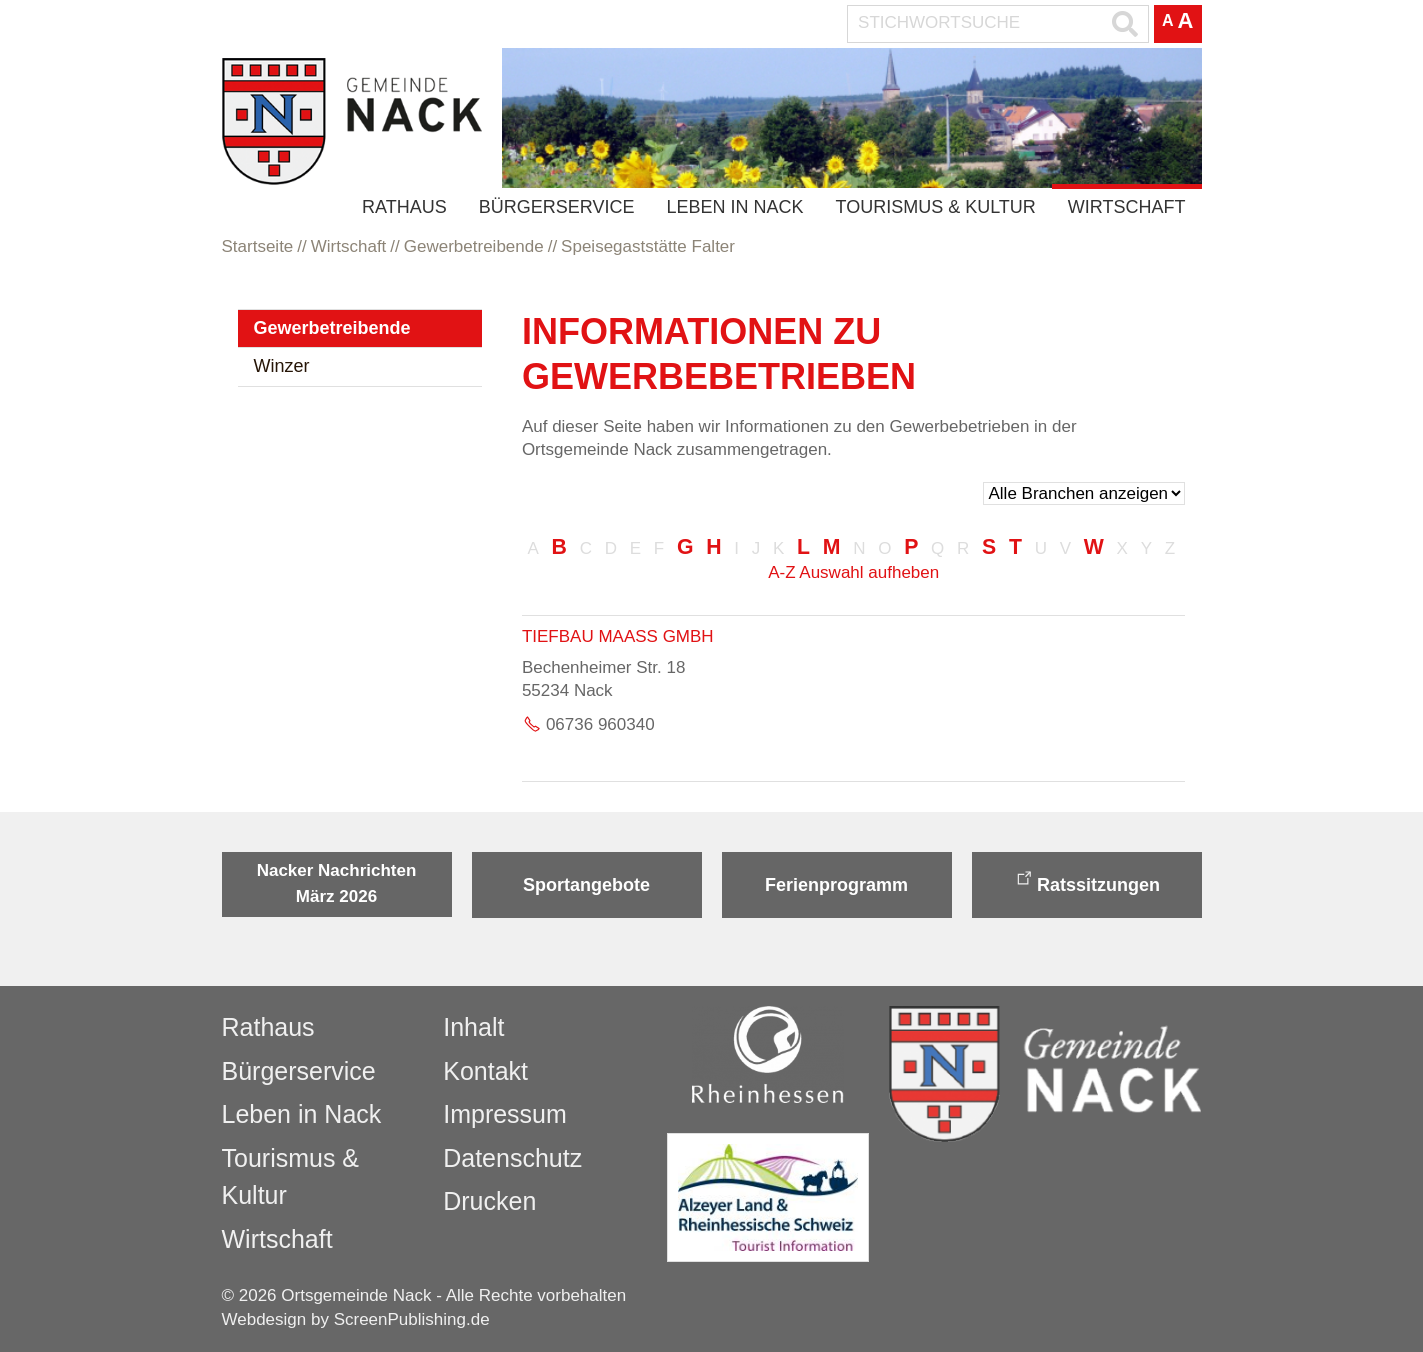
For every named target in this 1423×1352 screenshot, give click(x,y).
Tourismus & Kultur (935, 207)
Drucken (489, 1201)
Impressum (505, 1114)
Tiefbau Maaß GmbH (618, 636)
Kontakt (485, 1071)
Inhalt (473, 1027)
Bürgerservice (557, 207)
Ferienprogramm (836, 885)
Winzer (282, 366)
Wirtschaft (1127, 207)
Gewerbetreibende (332, 328)
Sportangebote (586, 885)
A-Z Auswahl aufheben (853, 572)
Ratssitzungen (1098, 885)
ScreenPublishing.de (412, 1319)
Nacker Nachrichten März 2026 (337, 883)
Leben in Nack (734, 207)
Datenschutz (512, 1158)
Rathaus (404, 207)
